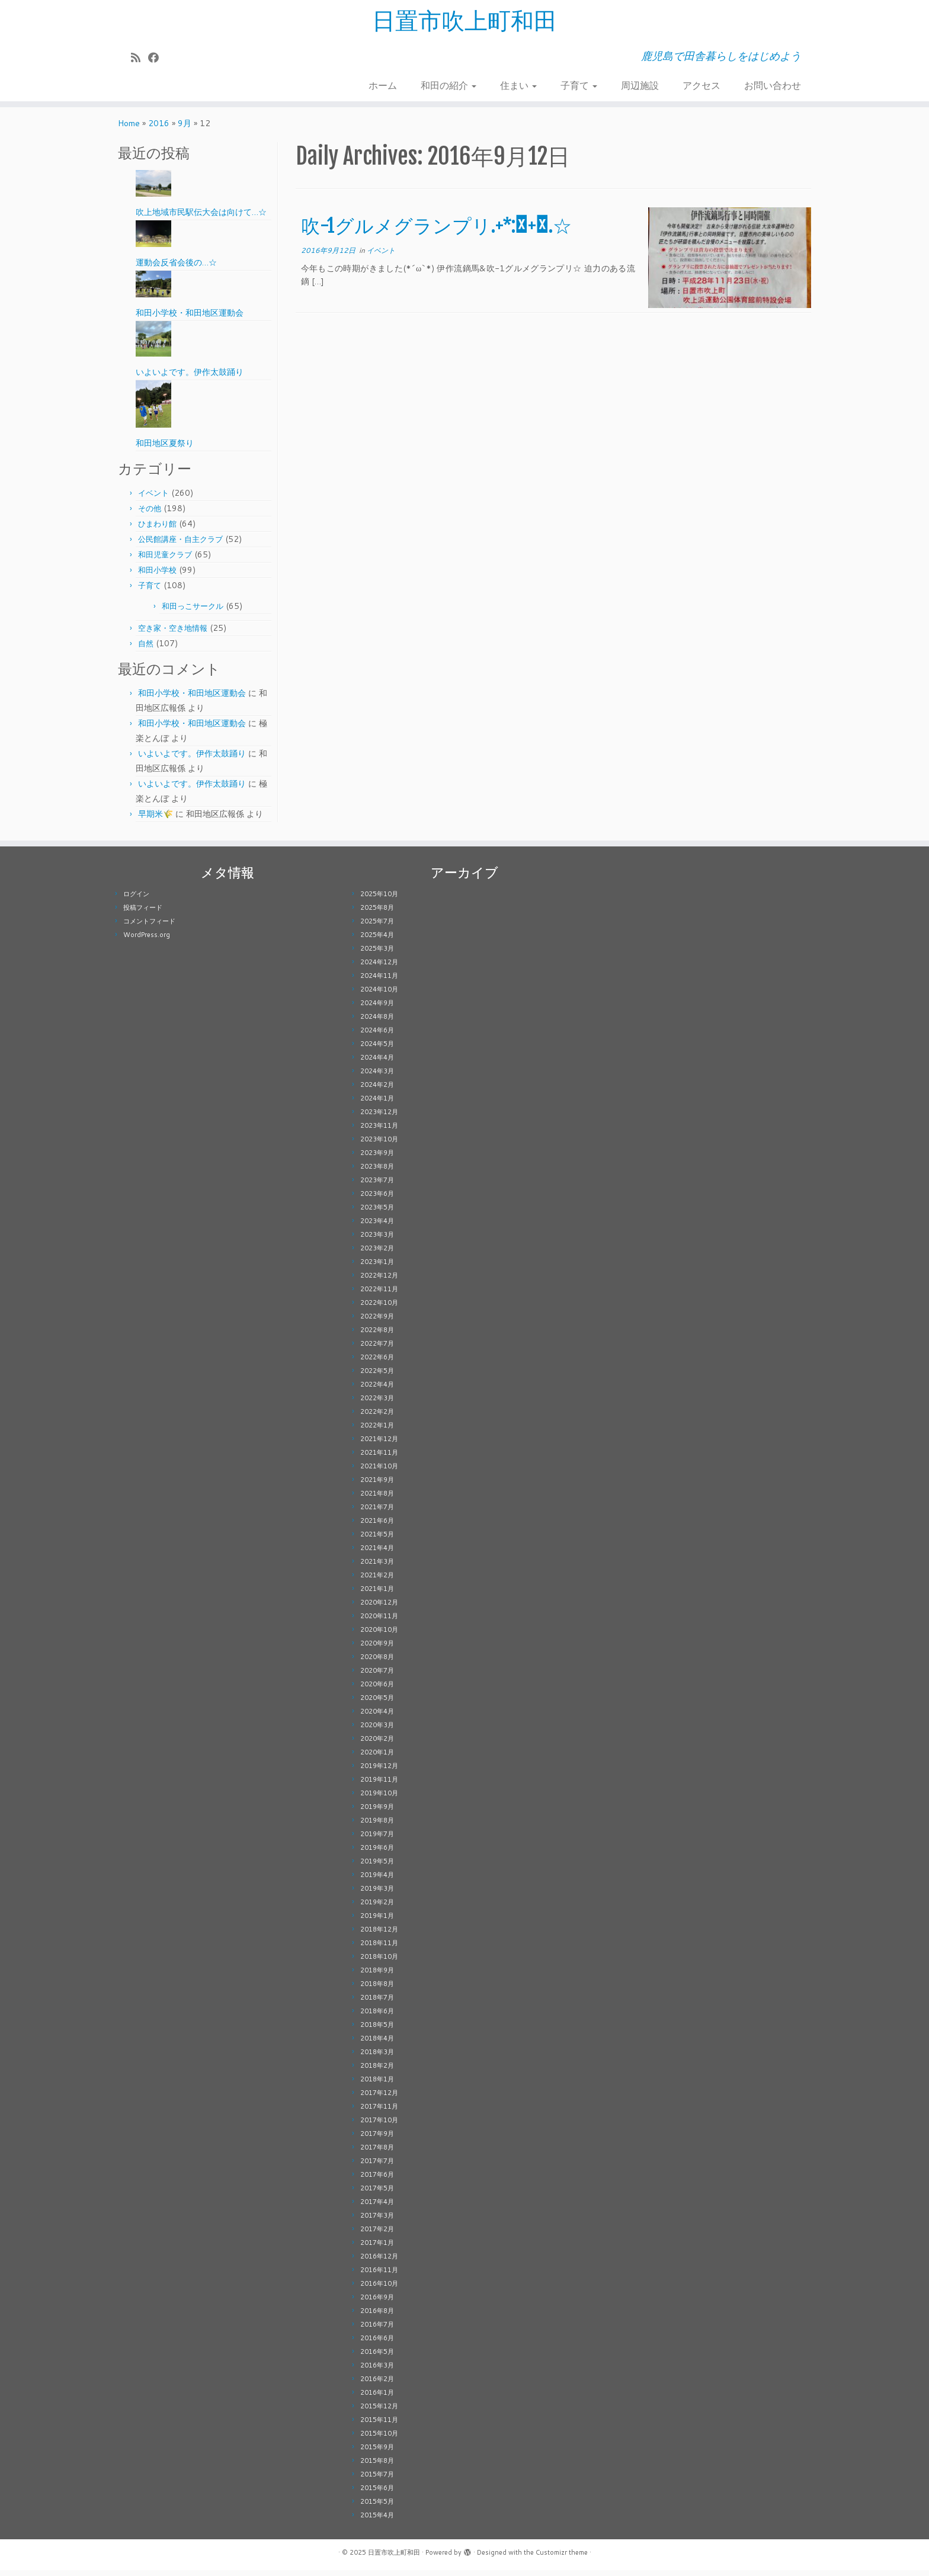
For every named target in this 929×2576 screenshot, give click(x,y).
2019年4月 (377, 1880)
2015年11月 (379, 2425)
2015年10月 (379, 2439)
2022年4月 (377, 1390)
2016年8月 (377, 2316)
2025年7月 (377, 927)
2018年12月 (379, 1935)
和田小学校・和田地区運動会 (192, 699)
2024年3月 (377, 1077)
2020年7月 (377, 1676)
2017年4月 (377, 2207)
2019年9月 (377, 1812)
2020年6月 (377, 1690)
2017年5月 (377, 2194)
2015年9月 (377, 2453)
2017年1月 (377, 2248)
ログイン (136, 899)
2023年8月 (377, 1172)
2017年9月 (377, 2139)
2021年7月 (377, 1513)
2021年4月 (377, 1553)
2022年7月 (377, 1349)
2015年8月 (377, 2466)
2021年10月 (379, 1472)
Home (129, 129)
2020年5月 (377, 1703)
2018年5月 (377, 2030)
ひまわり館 (157, 529)
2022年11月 (379, 1295)
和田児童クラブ (165, 560)
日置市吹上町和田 (464, 21)
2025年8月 (377, 913)
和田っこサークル (192, 612)
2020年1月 (377, 1758)
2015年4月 (377, 2521)
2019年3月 (377, 1894)
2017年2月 (377, 2235)
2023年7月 (377, 1186)
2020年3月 (377, 1730)
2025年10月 (379, 899)
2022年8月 (377, 1335)
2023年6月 (377, 1199)
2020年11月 (379, 1622)
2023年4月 (377, 1226)
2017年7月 (377, 2166)
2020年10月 (379, 1635)
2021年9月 (377, 1485)
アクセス (701, 85)
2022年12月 (379, 1281)
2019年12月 (379, 1771)
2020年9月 (377, 1649)
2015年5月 (377, 2507)
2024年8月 (377, 1022)
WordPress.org (146, 940)
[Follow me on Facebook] (157, 58)
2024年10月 (379, 995)
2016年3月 (377, 2371)
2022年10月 (379, 1308)
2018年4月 (377, 2044)
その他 (149, 514)
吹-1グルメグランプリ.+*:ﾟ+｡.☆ (436, 231)
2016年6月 (377, 2344)
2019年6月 (377, 1853)
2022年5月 (377, 1376)
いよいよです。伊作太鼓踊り (192, 759)
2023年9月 (377, 1158)
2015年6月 (377, 2493)
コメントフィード (149, 927)
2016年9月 (377, 2303)
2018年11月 (379, 1948)
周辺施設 (640, 85)
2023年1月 (377, 1267)
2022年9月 (377, 1322)
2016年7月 (377, 2330)
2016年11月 (379, 2275)
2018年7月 (377, 2003)
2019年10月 (379, 1799)
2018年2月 (377, 2071)
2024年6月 (377, 1036)
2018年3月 (377, 2057)
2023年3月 (377, 1240)
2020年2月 (377, 1744)
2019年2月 (377, 1908)
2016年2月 (377, 2384)
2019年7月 (377, 1839)
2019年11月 (379, 1785)
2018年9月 (377, 1976)
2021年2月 (377, 1581)
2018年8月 (377, 1989)
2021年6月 (377, 1526)
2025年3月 (377, 954)
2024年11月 (379, 981)
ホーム (383, 85)
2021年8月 (377, 1499)
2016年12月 (379, 2262)
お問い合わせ (772, 85)
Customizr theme (562, 2558)
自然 (145, 649)
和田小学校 (157, 575)
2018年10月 (379, 1962)
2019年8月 (377, 1826)
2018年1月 (377, 2085)
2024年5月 (377, 1049)
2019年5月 (377, 1867)
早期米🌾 (155, 820)
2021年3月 (377, 1567)
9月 (184, 129)
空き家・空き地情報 (172, 633)
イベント (153, 498)
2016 (158, 129)
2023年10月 (379, 1145)
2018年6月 (377, 2017)
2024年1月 (377, 1104)
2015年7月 (377, 2480)
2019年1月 (377, 1921)
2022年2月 (377, 1417)
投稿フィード (142, 913)
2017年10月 (379, 2126)
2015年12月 (379, 2412)
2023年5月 (377, 1213)
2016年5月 (377, 2357)
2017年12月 (379, 2098)
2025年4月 (377, 940)
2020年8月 (377, 1662)
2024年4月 (377, 1063)
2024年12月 (379, 968)
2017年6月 (377, 2180)
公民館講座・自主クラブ (180, 545)
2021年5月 (377, 1540)
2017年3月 (377, 2221)
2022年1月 (377, 1431)
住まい (518, 85)
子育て (578, 85)
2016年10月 (379, 2289)
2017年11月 (379, 2112)
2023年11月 (379, 1131)
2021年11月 (379, 1458)
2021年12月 (379, 1444)
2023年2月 (377, 1254)
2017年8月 (377, 2153)
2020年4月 (377, 1717)
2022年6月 (377, 1363)
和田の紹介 (448, 85)
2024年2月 (377, 1090)
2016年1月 (377, 2398)
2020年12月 (379, 1608)
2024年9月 (377, 1008)
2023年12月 (379, 1117)
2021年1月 (377, 1594)
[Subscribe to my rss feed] (139, 58)
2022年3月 (377, 1404)
